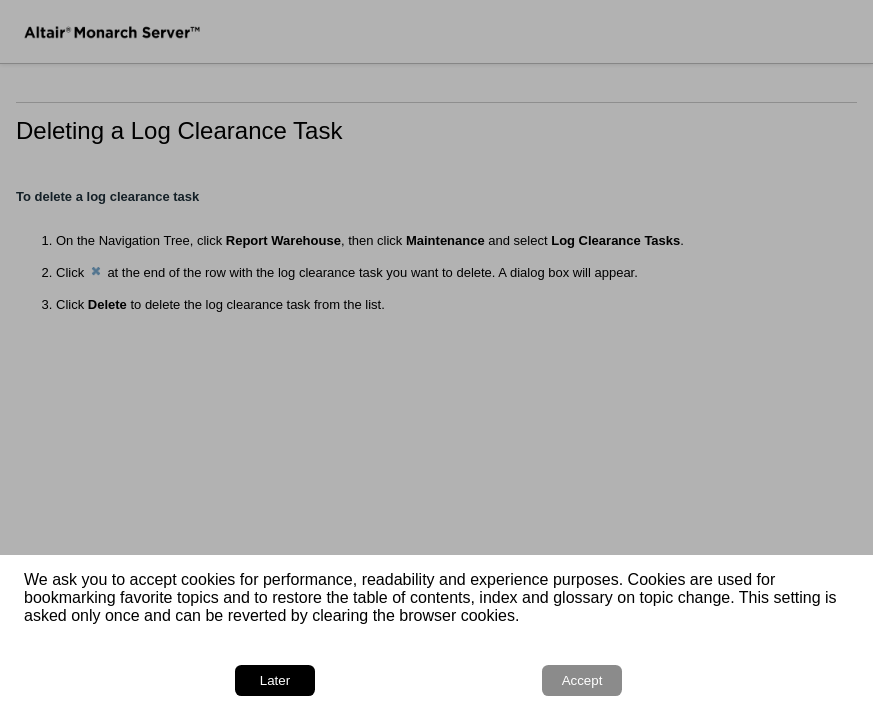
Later (275, 680)
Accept (582, 680)
